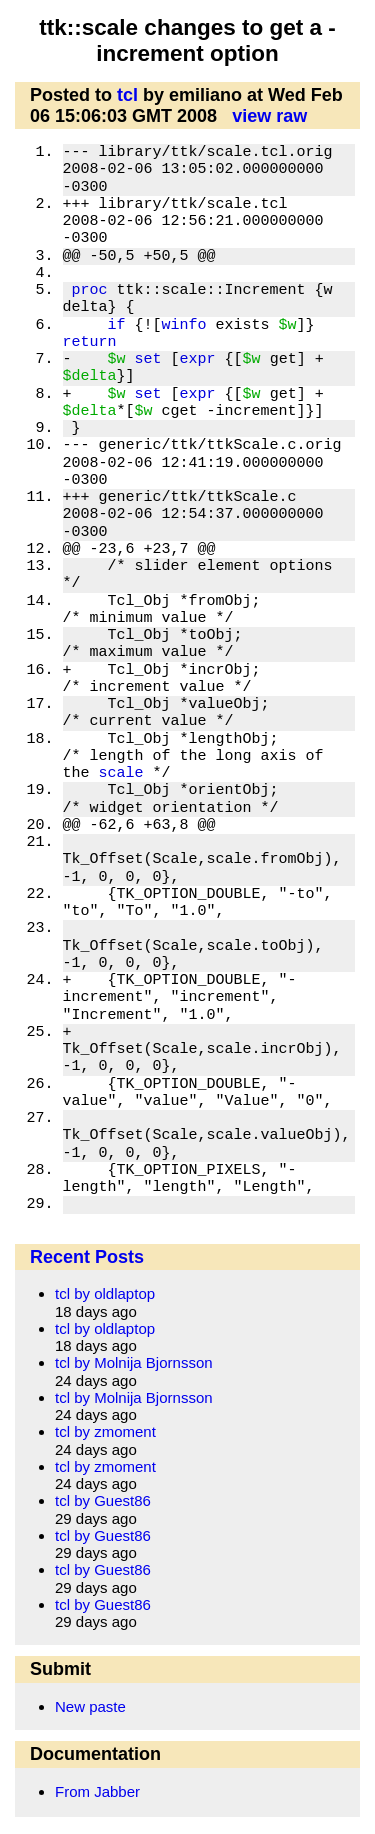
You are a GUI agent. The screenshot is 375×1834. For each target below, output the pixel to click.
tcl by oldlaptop (105, 1293)
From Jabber (97, 1791)
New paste (90, 1706)
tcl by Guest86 (103, 1500)
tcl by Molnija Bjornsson (134, 1362)
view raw (269, 116)
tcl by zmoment (105, 1431)
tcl (127, 95)
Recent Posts (87, 1257)
